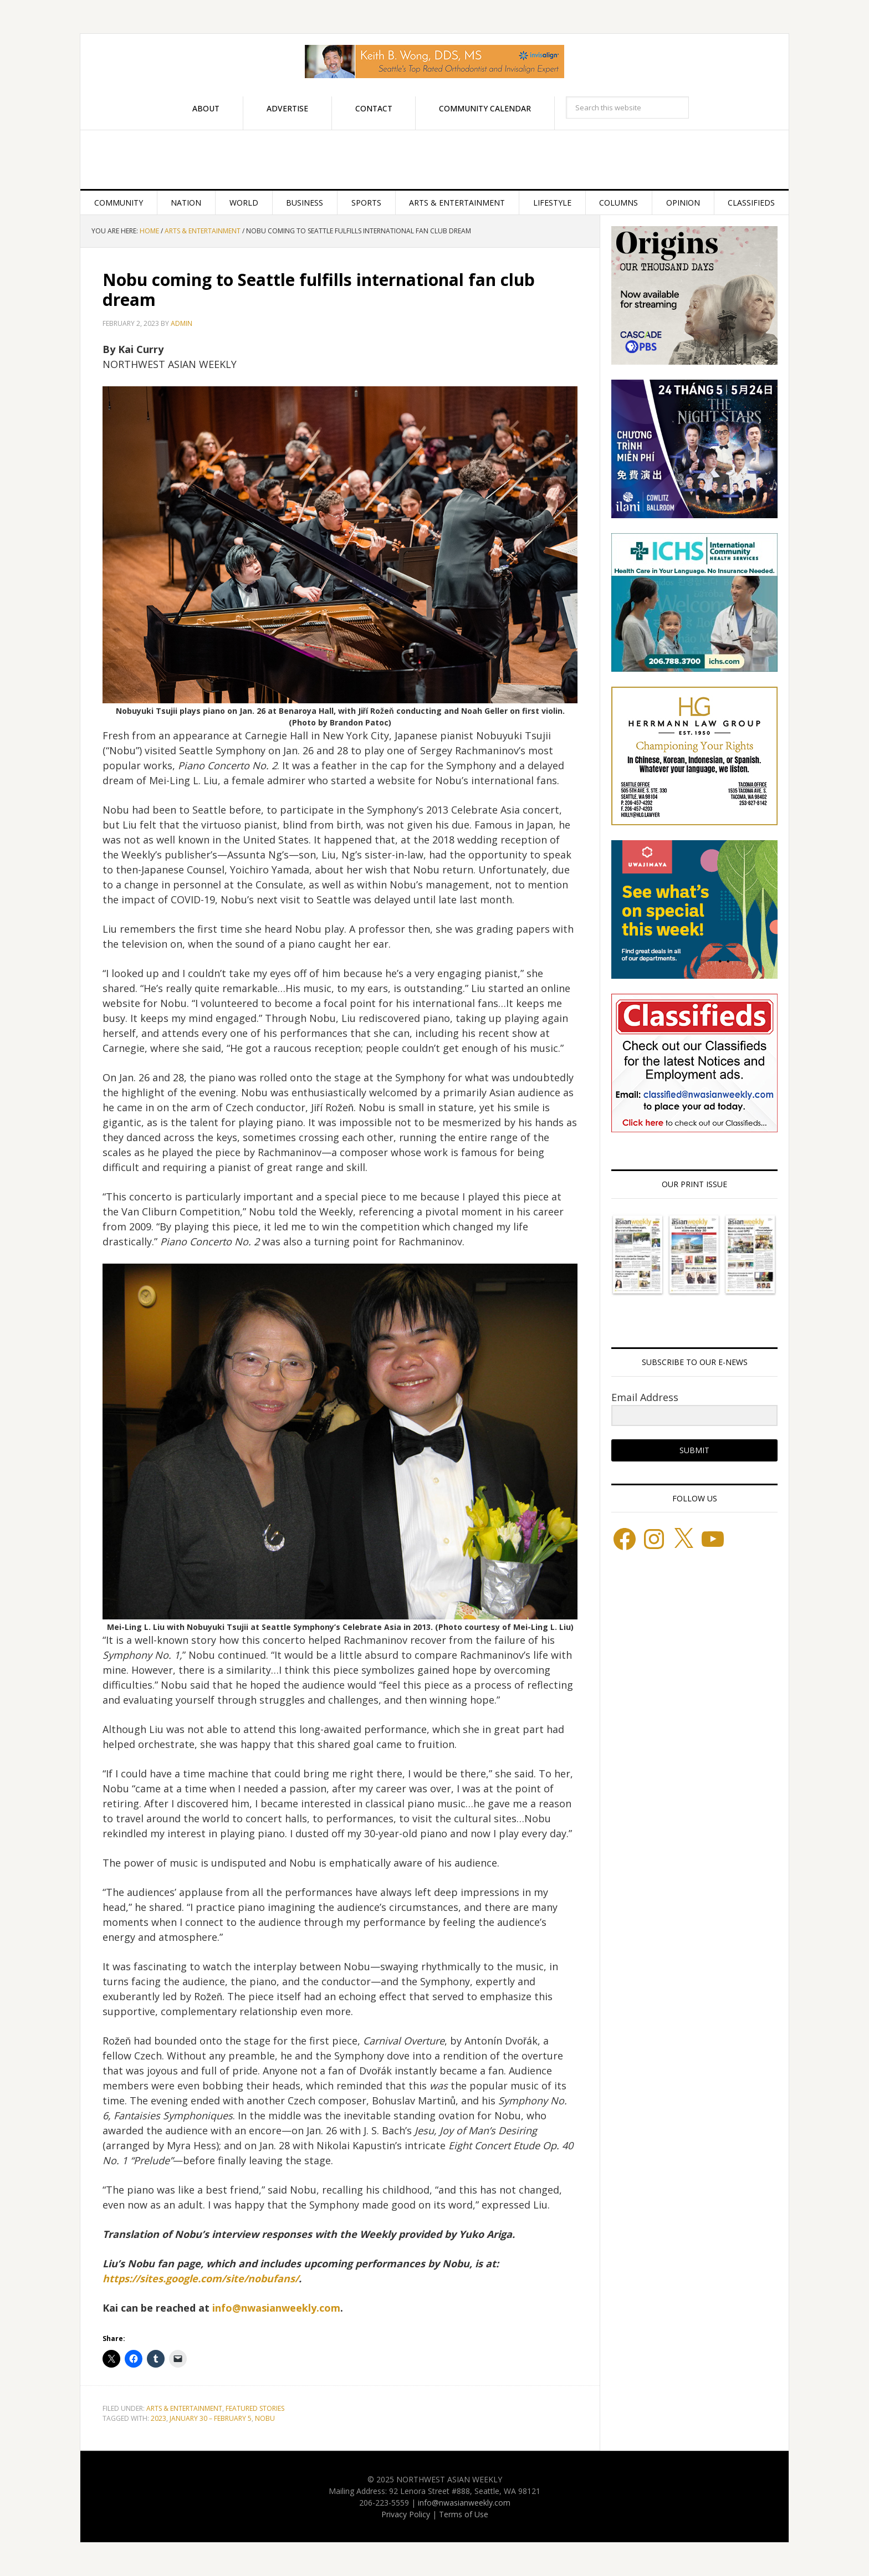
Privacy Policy (405, 2514)
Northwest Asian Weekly (434, 160)
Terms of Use (463, 2514)
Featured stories (255, 2408)
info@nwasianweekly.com (276, 2307)
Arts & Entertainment (184, 2408)
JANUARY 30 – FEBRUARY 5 (211, 2418)
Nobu (265, 2418)
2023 (158, 2418)
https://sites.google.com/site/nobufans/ (201, 2278)
